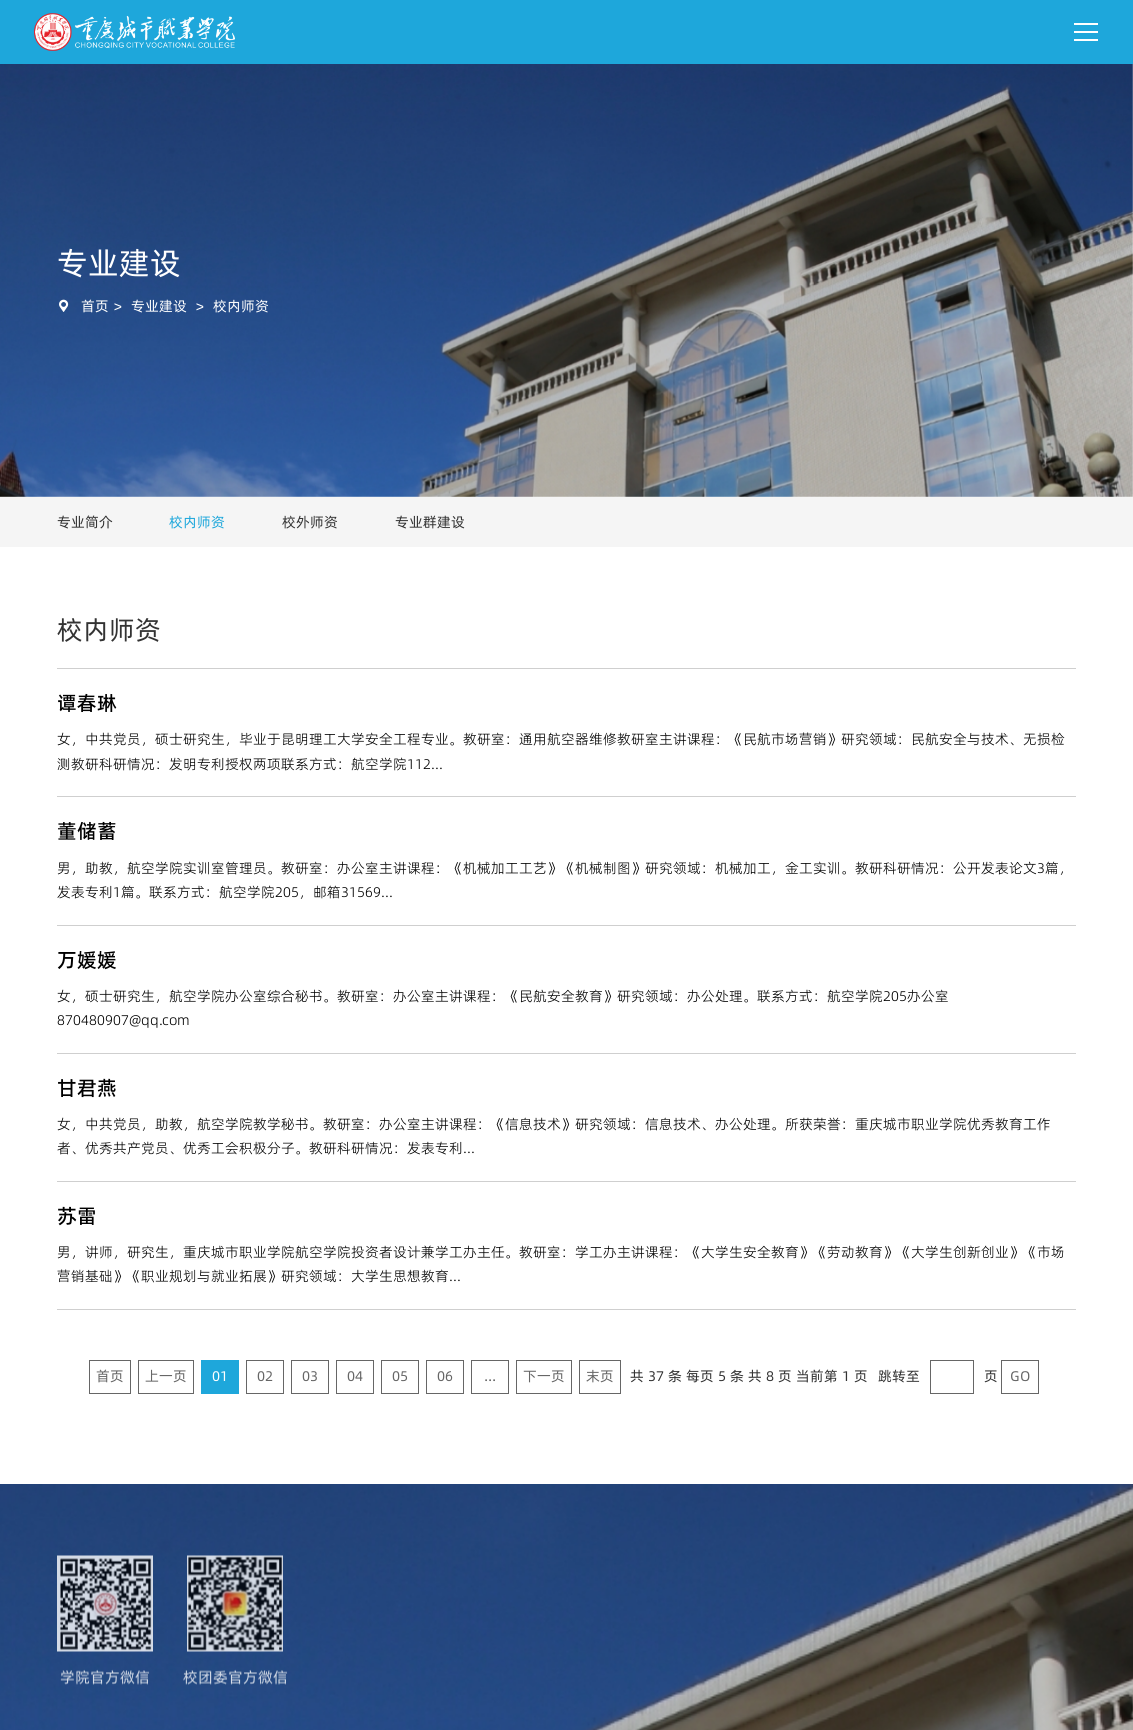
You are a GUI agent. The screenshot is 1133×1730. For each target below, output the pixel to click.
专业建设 (159, 306)
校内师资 (241, 306)
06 (445, 1376)
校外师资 (310, 522)
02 (265, 1376)
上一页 (166, 1376)
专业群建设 (430, 522)
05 (400, 1376)
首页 (95, 306)
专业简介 (85, 522)
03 (310, 1376)
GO (1020, 1376)
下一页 (544, 1376)
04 (355, 1376)
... (490, 1376)
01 (220, 1376)
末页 (600, 1376)
